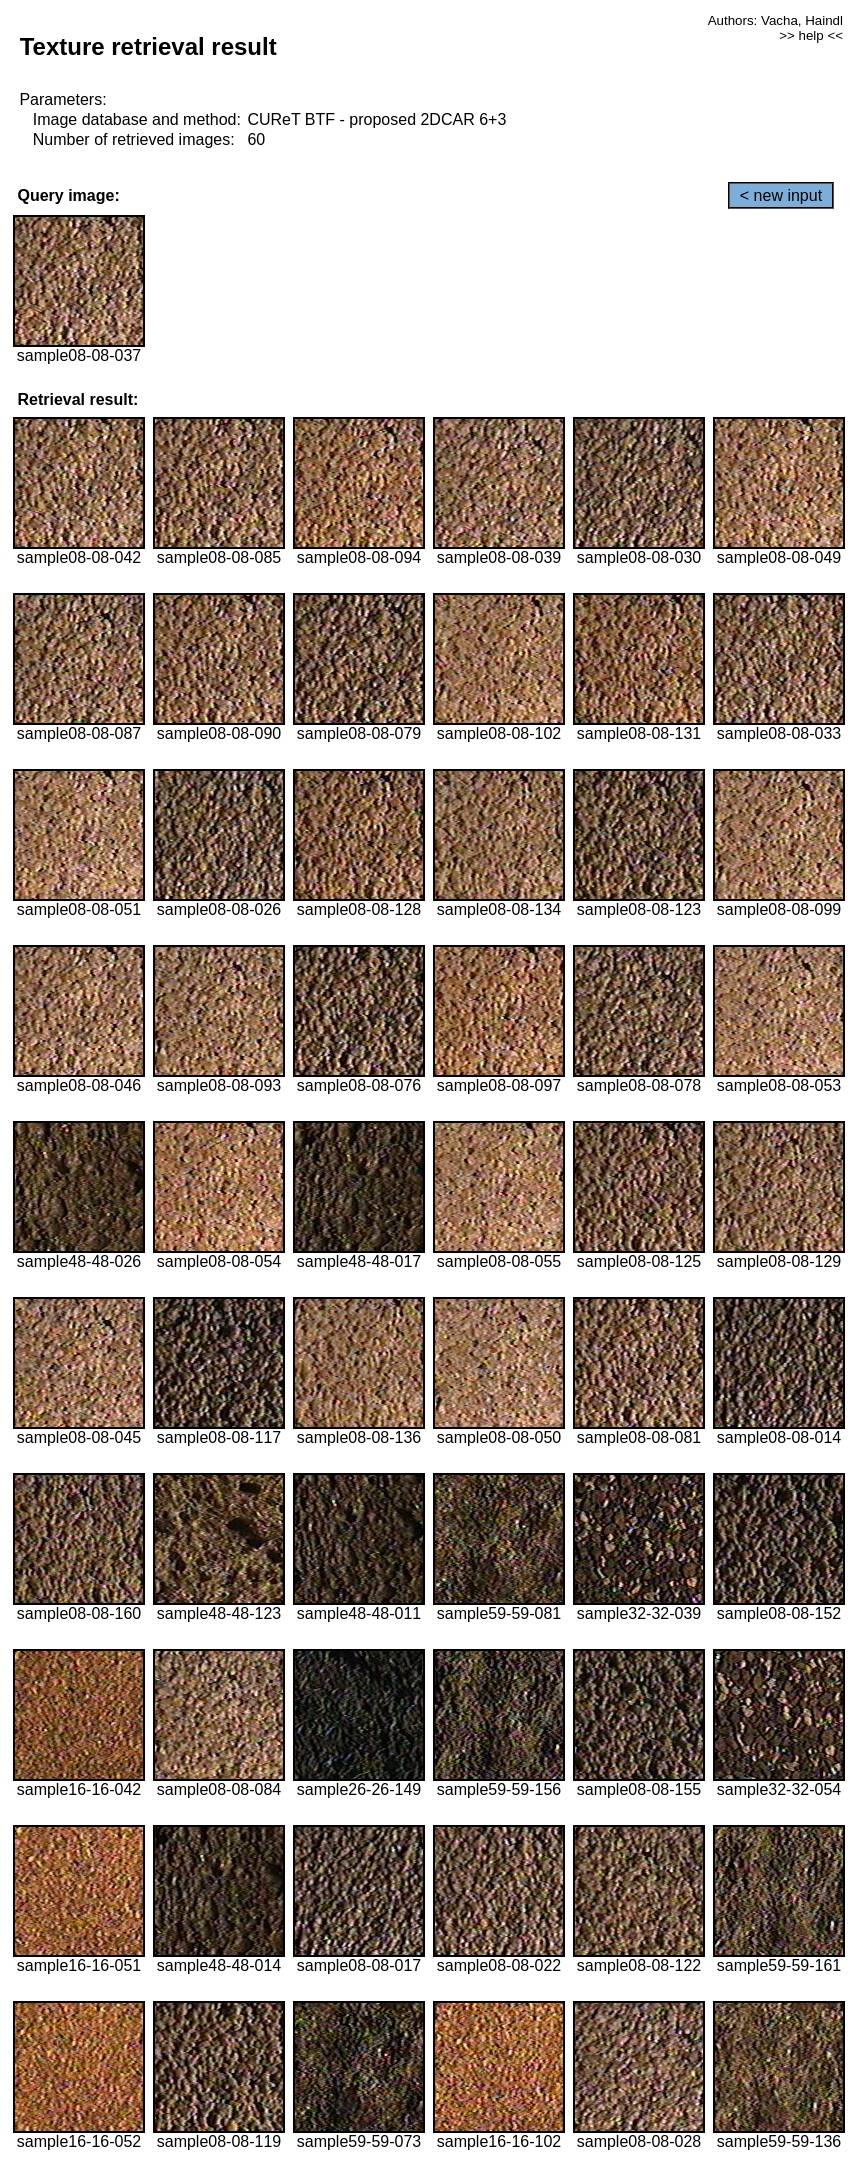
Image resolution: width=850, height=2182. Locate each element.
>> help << (811, 35)
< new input (781, 195)
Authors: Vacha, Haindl (775, 20)
